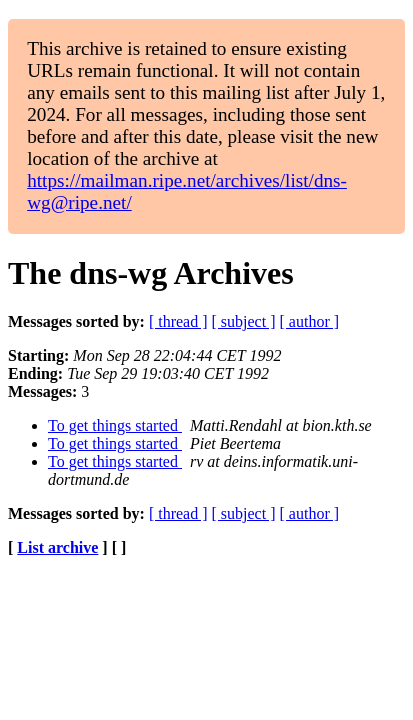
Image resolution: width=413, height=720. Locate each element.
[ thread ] (178, 321)
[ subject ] (244, 321)
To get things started (115, 425)
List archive (57, 547)
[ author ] (310, 321)
